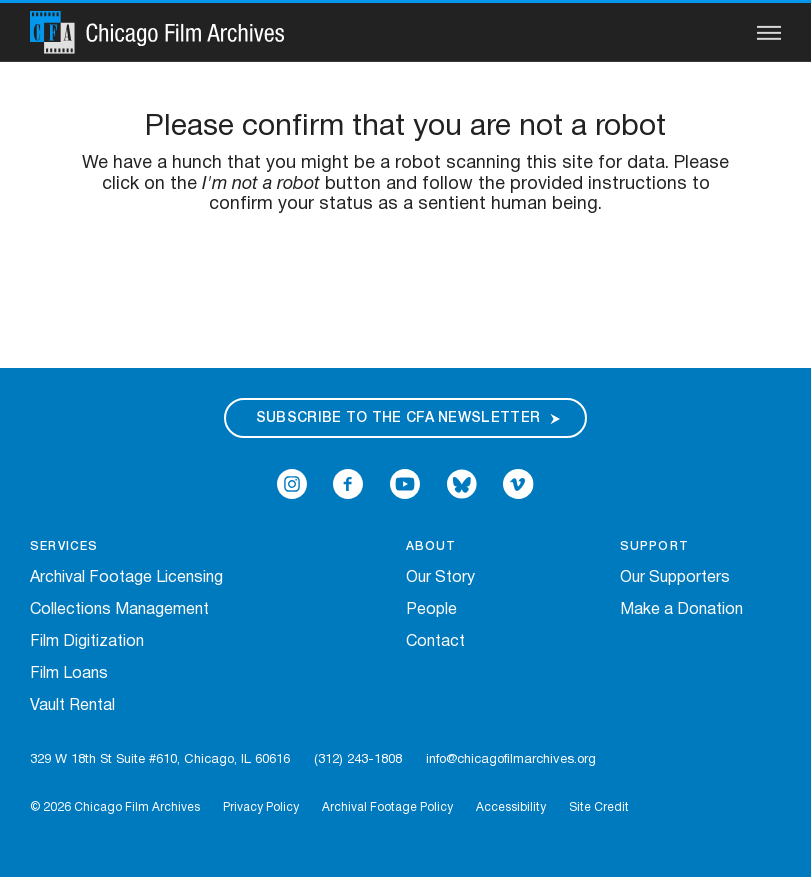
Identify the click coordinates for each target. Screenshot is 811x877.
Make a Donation (681, 610)
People (431, 610)
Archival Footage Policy (387, 807)
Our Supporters (675, 578)
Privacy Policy (261, 807)
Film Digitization (87, 642)
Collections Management (119, 610)
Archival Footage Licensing (126, 578)
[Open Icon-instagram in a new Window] (292, 484)
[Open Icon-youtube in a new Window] (405, 484)
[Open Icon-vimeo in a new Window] (518, 484)
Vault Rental (72, 706)
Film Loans (69, 674)
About (431, 546)
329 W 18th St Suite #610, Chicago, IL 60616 (160, 760)
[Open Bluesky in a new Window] (462, 484)
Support (654, 546)
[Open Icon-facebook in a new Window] (348, 484)
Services (64, 546)
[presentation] (406, 279)
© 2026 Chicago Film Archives (115, 807)
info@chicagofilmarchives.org (511, 760)
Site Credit (599, 807)
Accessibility (511, 807)
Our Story (440, 578)
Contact (435, 642)
